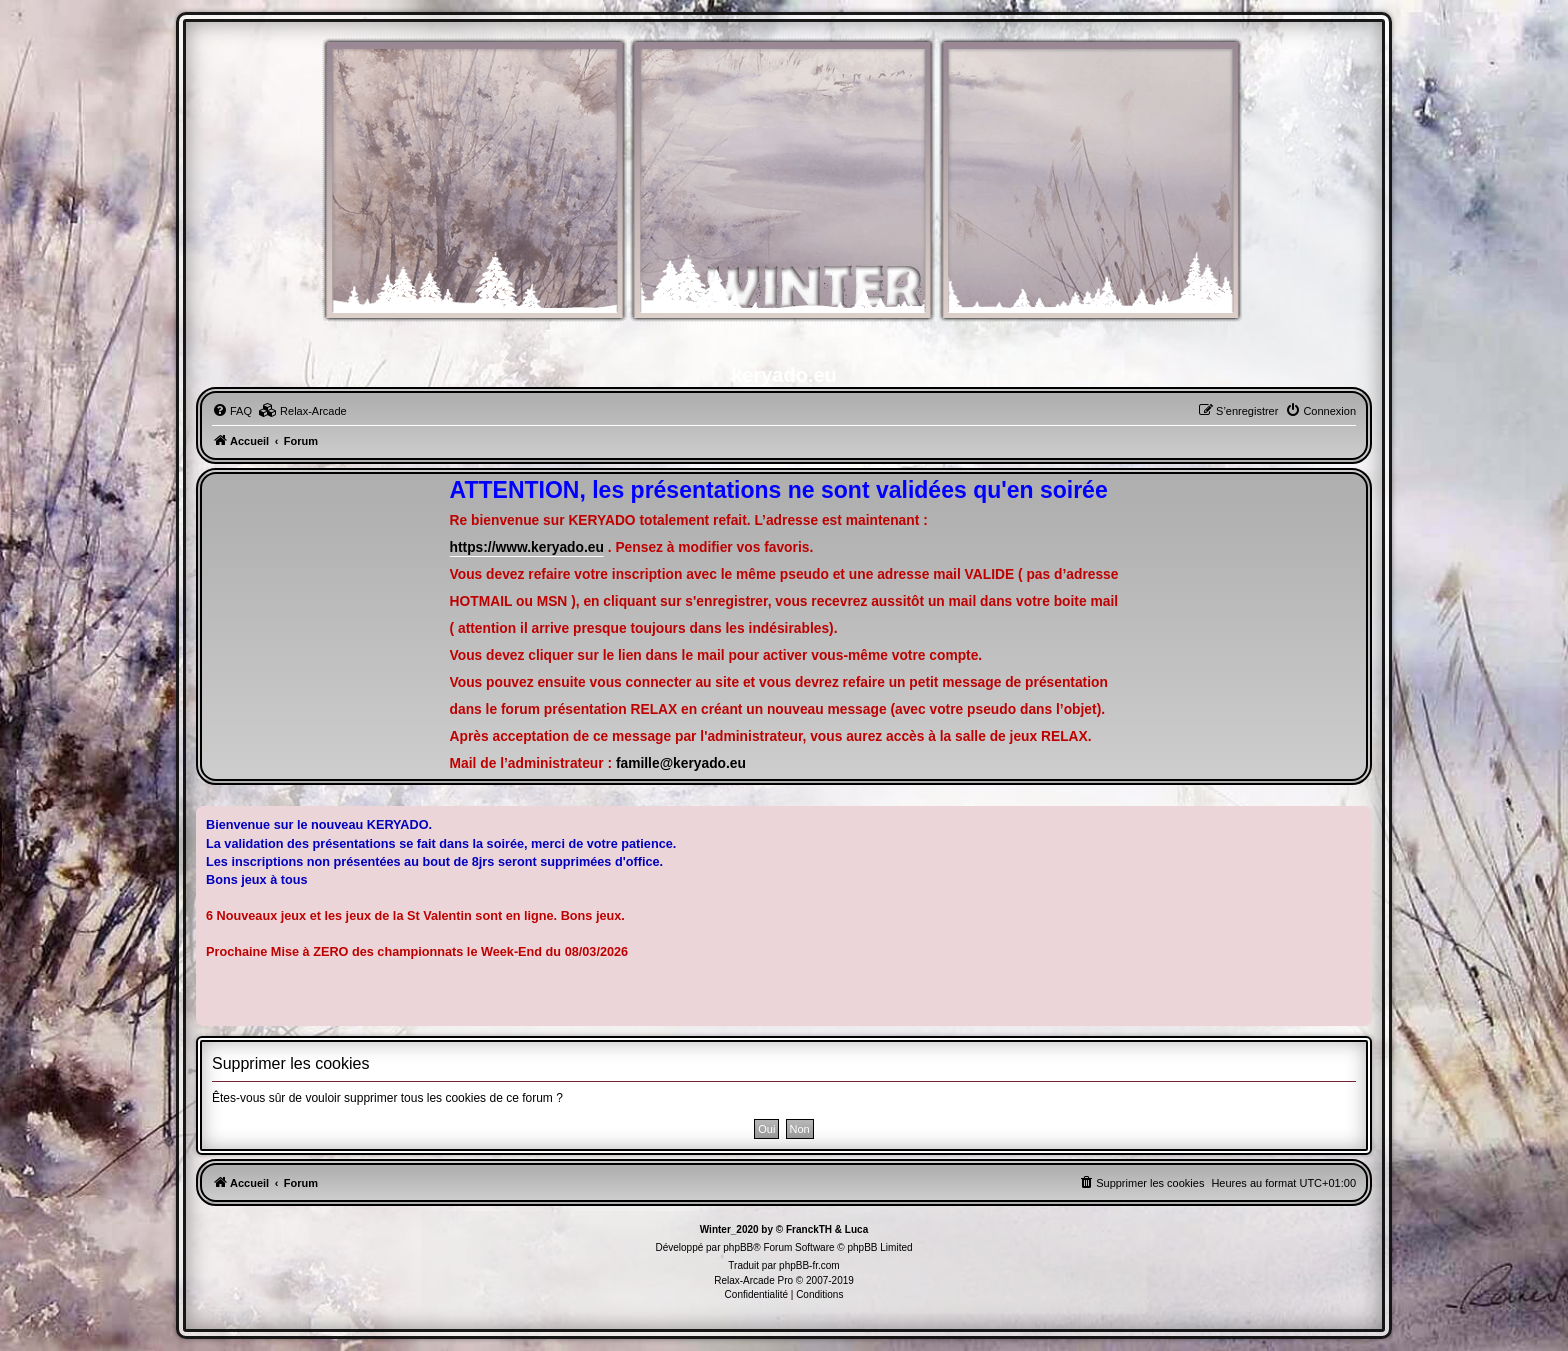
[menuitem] (232, 411)
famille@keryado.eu (681, 763)
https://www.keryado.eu (527, 547)
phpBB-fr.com (809, 1265)
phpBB (738, 1247)
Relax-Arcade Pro (753, 1280)
